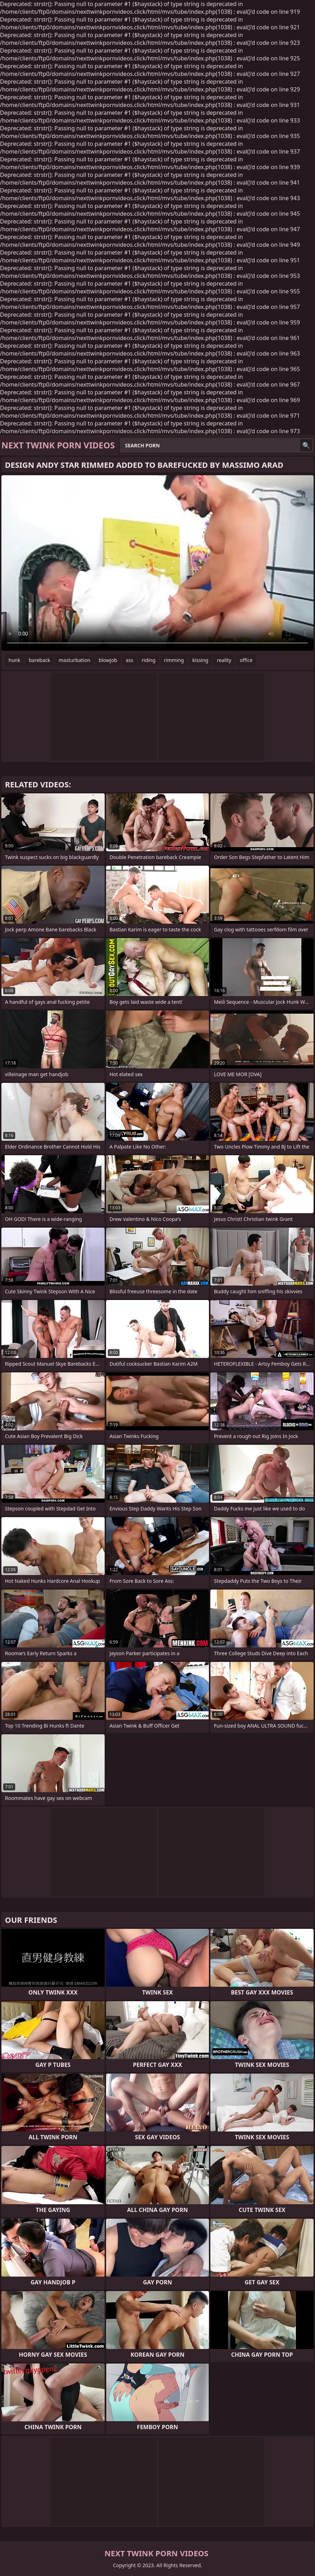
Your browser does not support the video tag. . (157, 563)
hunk (14, 660)
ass (129, 660)
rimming (174, 660)
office (246, 660)
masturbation (74, 660)
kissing (200, 660)
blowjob (108, 660)
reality (224, 660)
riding (149, 660)
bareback (39, 660)
